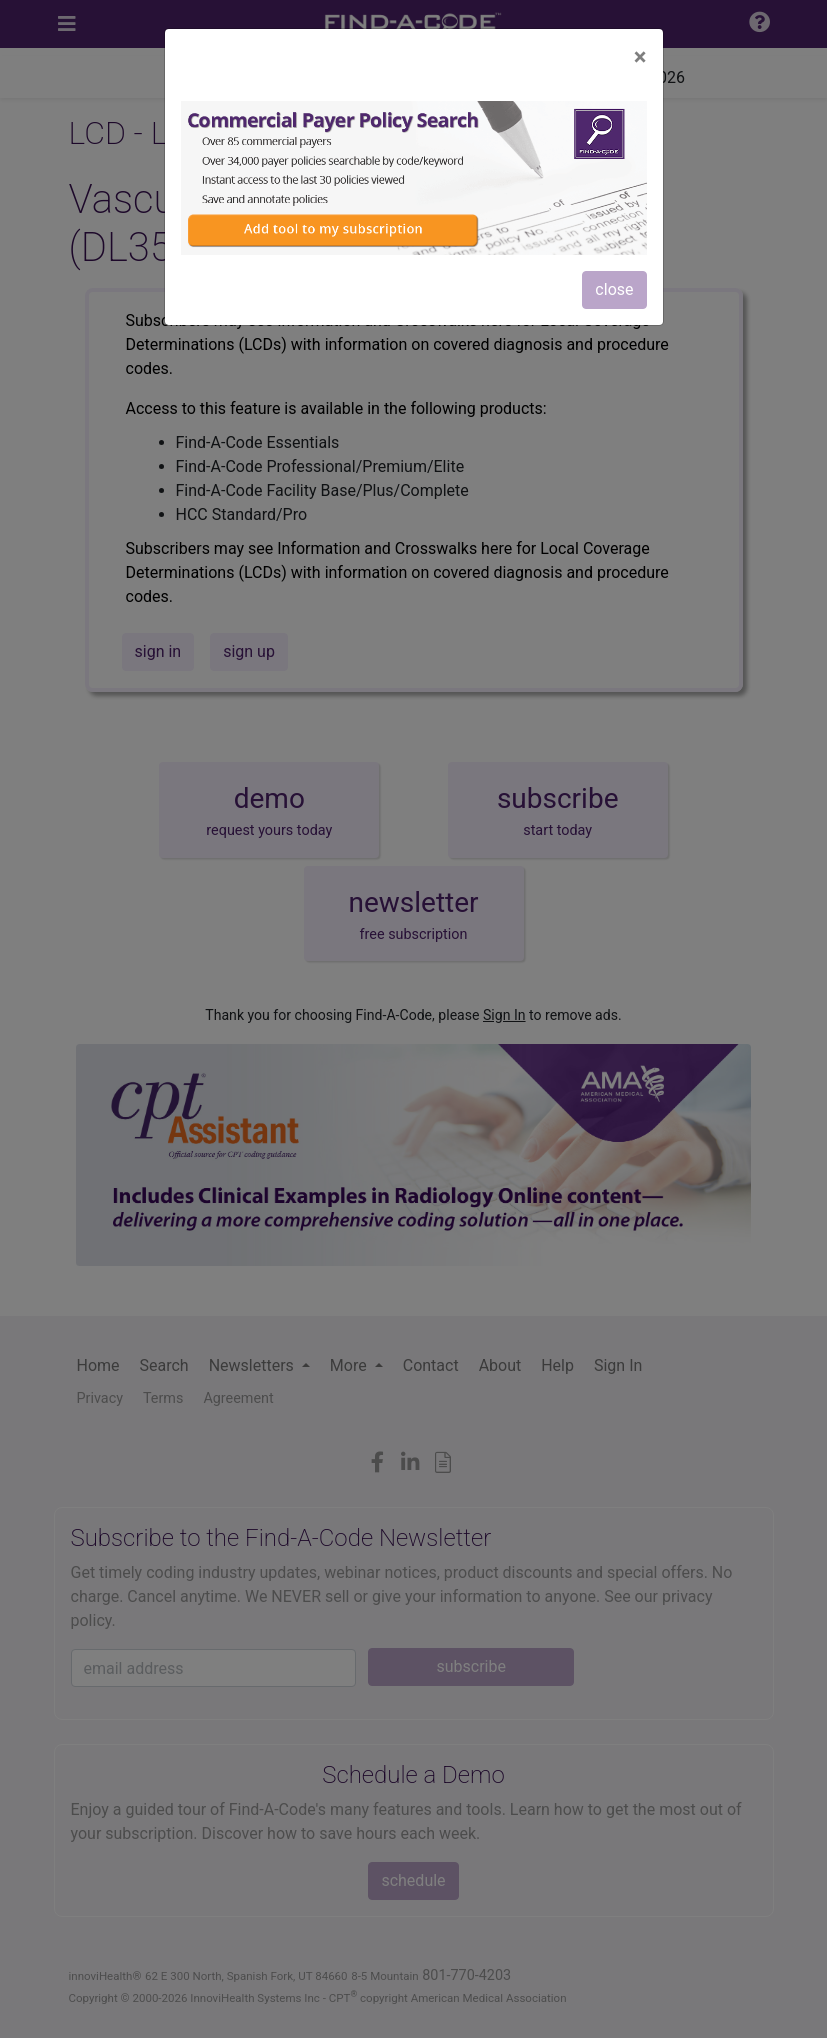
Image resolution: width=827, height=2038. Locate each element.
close (614, 289)
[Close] (640, 57)
